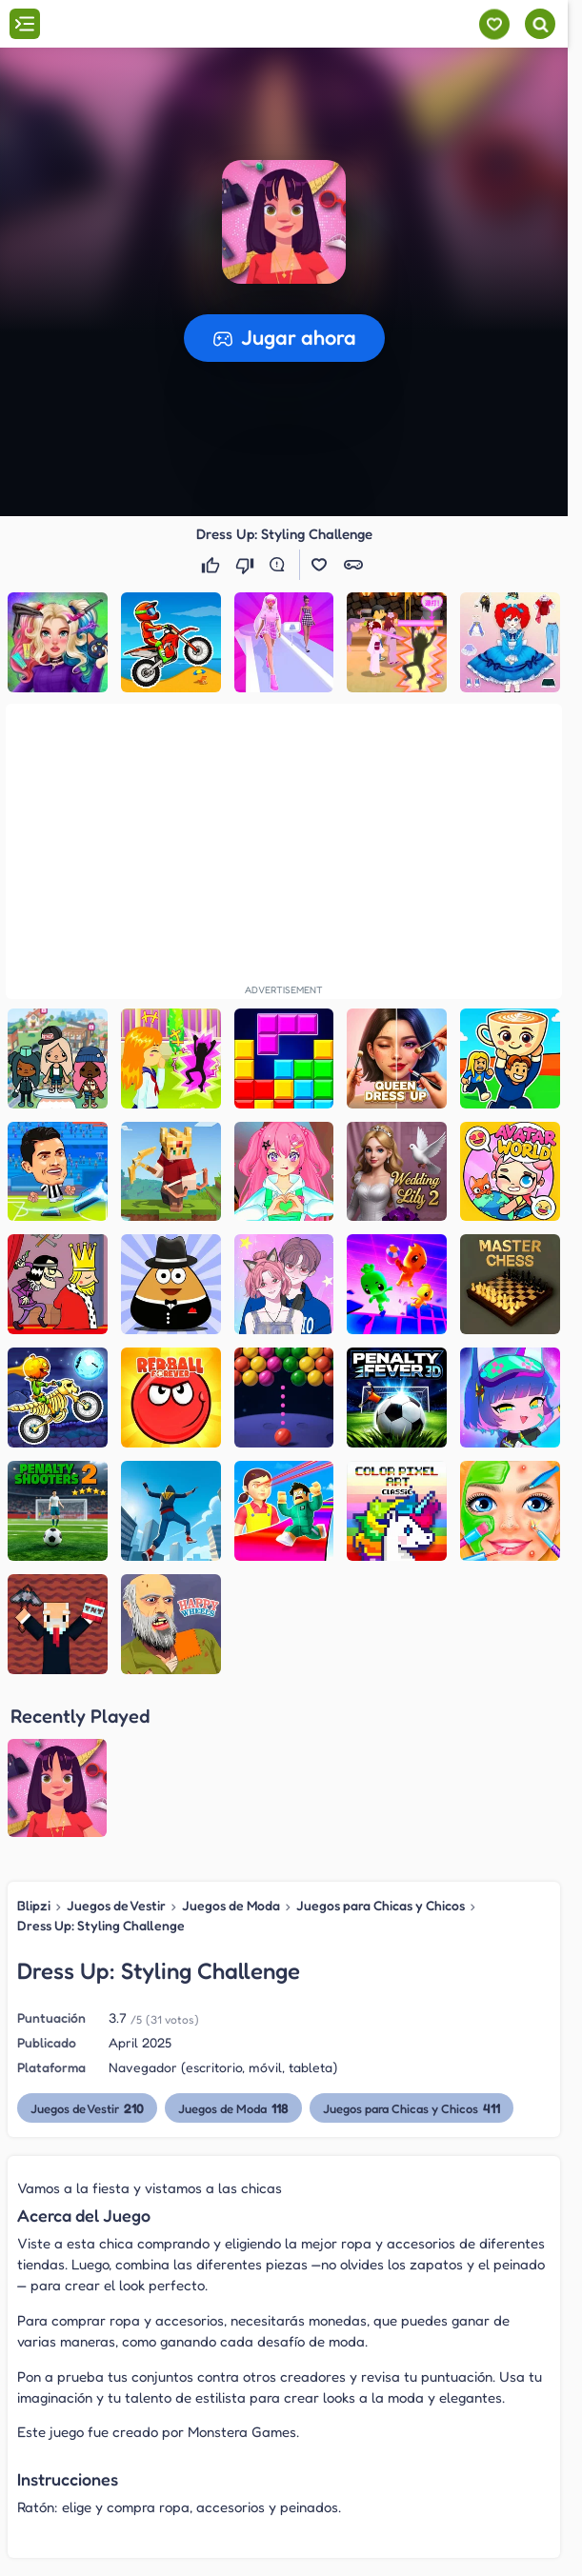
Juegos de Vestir (116, 1905)
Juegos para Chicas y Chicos (380, 1905)
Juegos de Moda (231, 1905)
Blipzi (33, 1905)
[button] (284, 222)
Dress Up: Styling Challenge (101, 1925)
